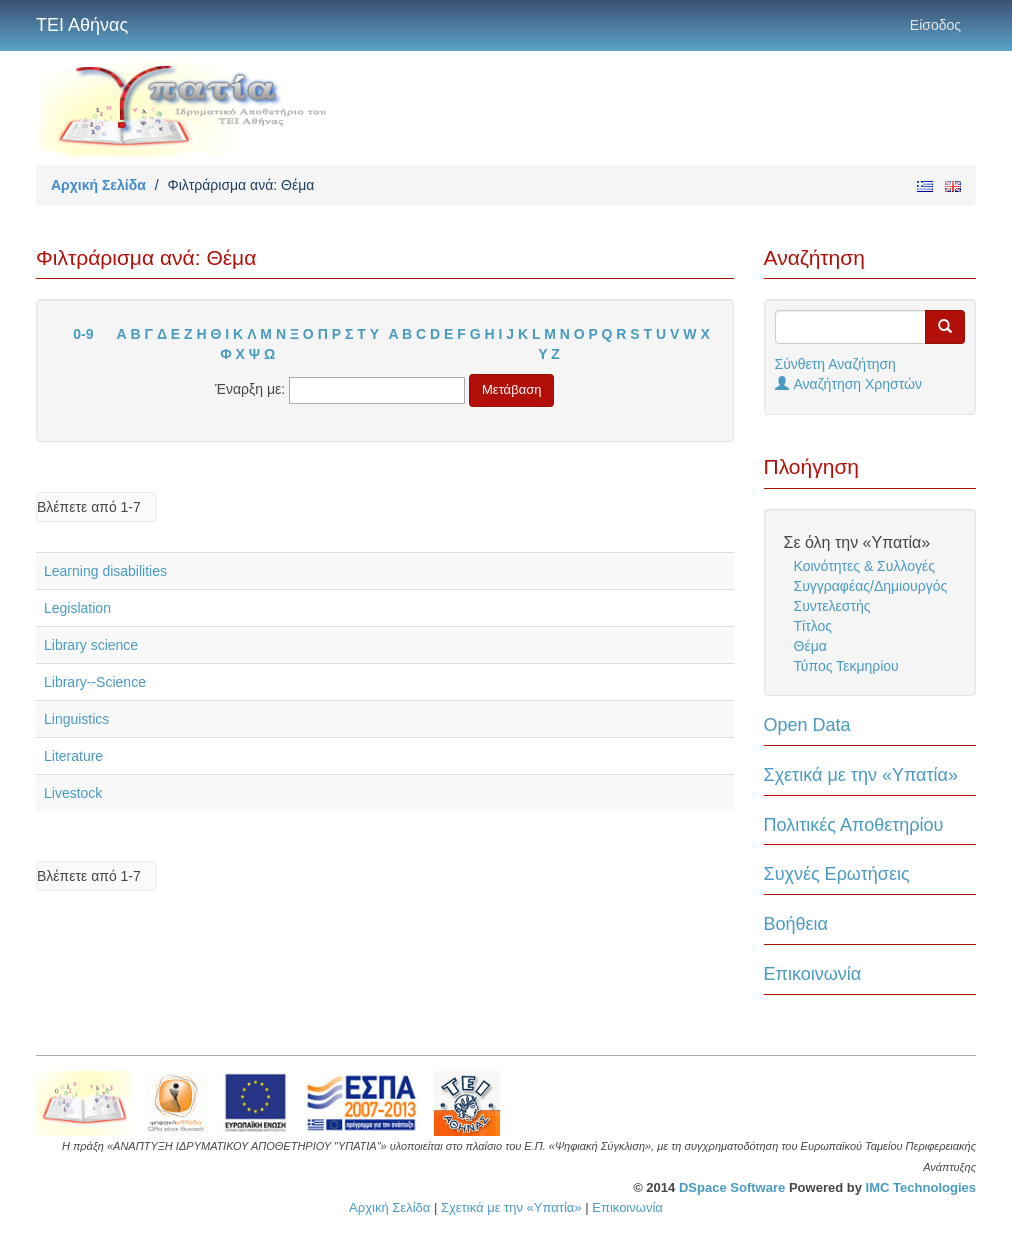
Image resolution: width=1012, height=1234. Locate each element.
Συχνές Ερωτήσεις (837, 874)
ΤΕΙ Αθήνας (82, 25)
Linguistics (76, 719)
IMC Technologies (921, 1187)
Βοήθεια (796, 924)
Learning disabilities (105, 571)
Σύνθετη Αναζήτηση (835, 364)
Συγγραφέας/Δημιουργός (871, 586)
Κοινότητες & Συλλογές (864, 566)
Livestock (73, 793)
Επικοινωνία (813, 974)
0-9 (83, 334)
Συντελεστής (832, 606)
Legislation (77, 608)
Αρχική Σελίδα (98, 185)
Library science (91, 645)
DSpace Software (732, 1187)
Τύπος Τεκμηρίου (846, 666)
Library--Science (95, 682)
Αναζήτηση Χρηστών (849, 384)
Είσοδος (935, 25)
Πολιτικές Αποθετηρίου (854, 825)
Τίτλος (813, 626)
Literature (73, 756)
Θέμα (810, 646)
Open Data (807, 725)
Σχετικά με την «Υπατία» (861, 775)
